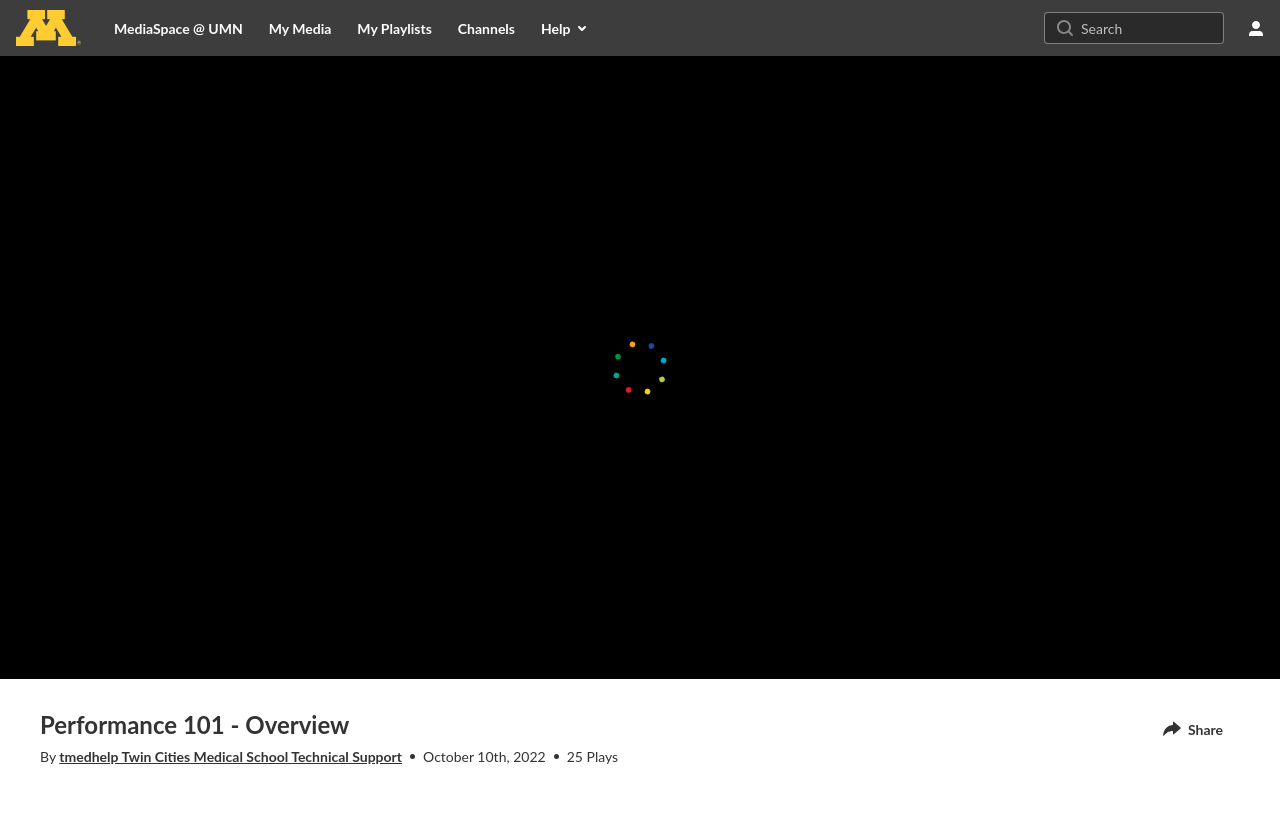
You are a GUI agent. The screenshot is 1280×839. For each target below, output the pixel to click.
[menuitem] (300, 28)
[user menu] (1256, 28)
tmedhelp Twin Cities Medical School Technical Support (230, 756)
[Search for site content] (1150, 28)
